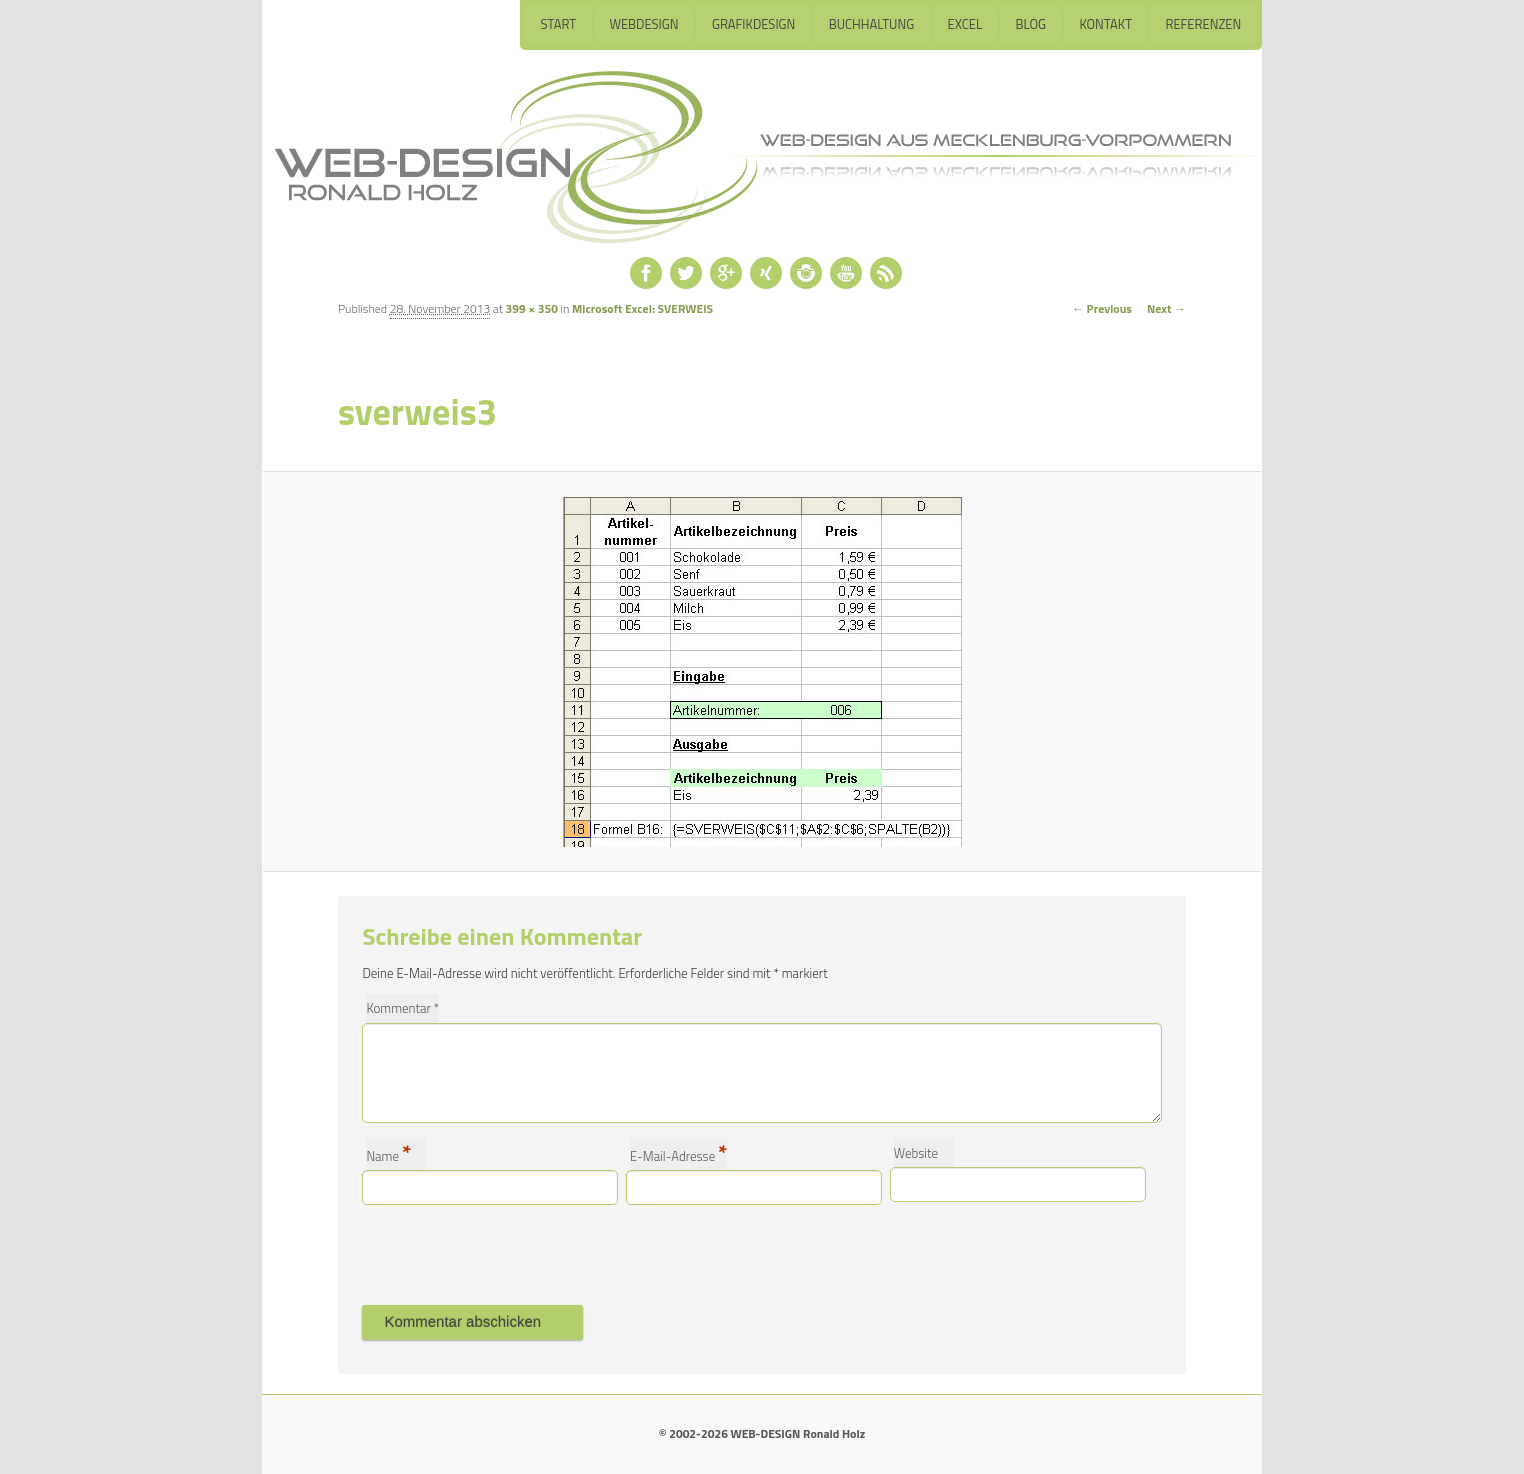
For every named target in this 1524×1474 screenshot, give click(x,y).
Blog (1030, 24)
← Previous (1102, 308)
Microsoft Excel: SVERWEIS (642, 308)
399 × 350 (532, 308)
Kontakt (1105, 24)
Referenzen (1203, 24)
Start (556, 24)
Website (916, 1153)
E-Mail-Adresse (678, 1154)
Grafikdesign (752, 24)
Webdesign (641, 24)
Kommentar (402, 1008)
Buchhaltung (870, 24)
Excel (964, 24)
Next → (1166, 308)
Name (388, 1154)
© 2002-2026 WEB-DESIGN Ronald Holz (762, 1433)
